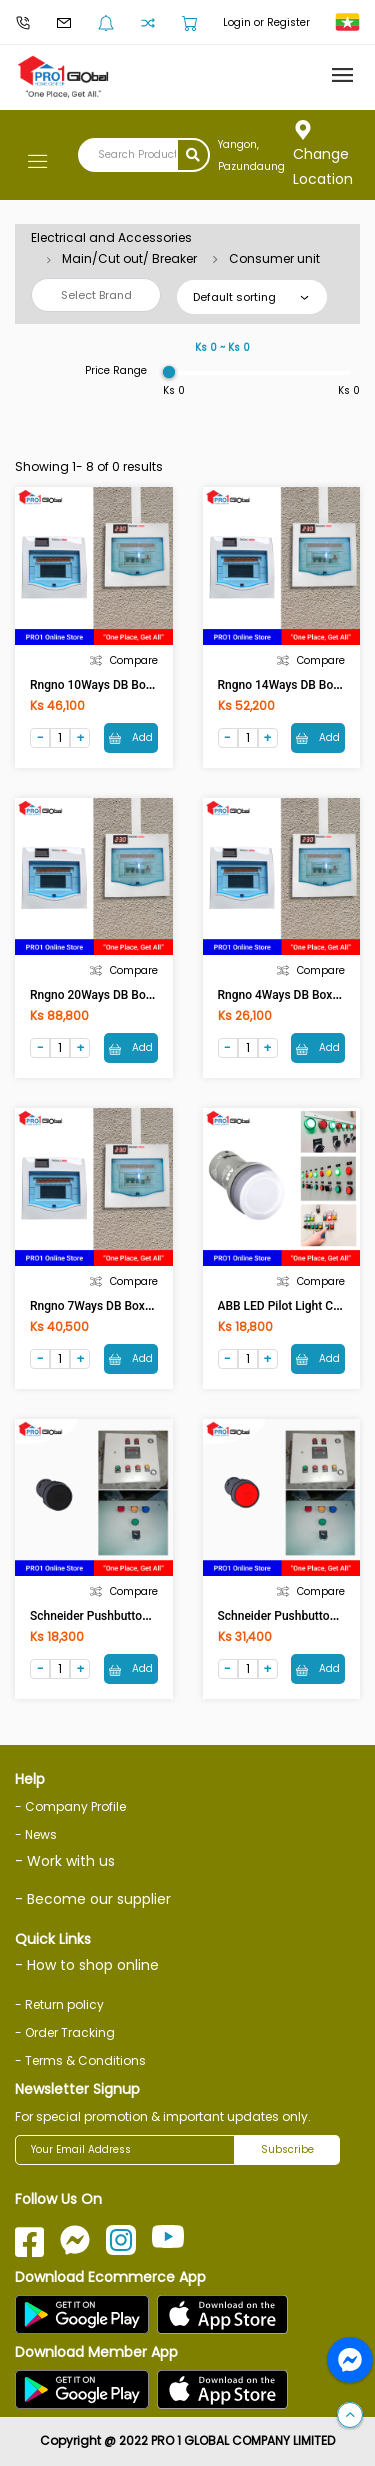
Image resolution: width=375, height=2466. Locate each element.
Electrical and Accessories (111, 237)
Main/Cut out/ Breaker (129, 258)
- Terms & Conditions (80, 2060)
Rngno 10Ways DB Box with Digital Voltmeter (151, 685)
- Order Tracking (65, 2032)
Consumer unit (274, 258)
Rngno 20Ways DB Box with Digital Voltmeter (151, 995)
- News (36, 1834)
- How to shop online (87, 1965)
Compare (124, 660)
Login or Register (266, 22)
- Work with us (65, 1861)
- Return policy (59, 2004)
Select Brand (96, 295)
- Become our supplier (93, 1899)
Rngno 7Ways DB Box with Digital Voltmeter (147, 1306)
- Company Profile (70, 1806)
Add (131, 737)
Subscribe (287, 2149)
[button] (350, 2416)
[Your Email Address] (125, 2150)
